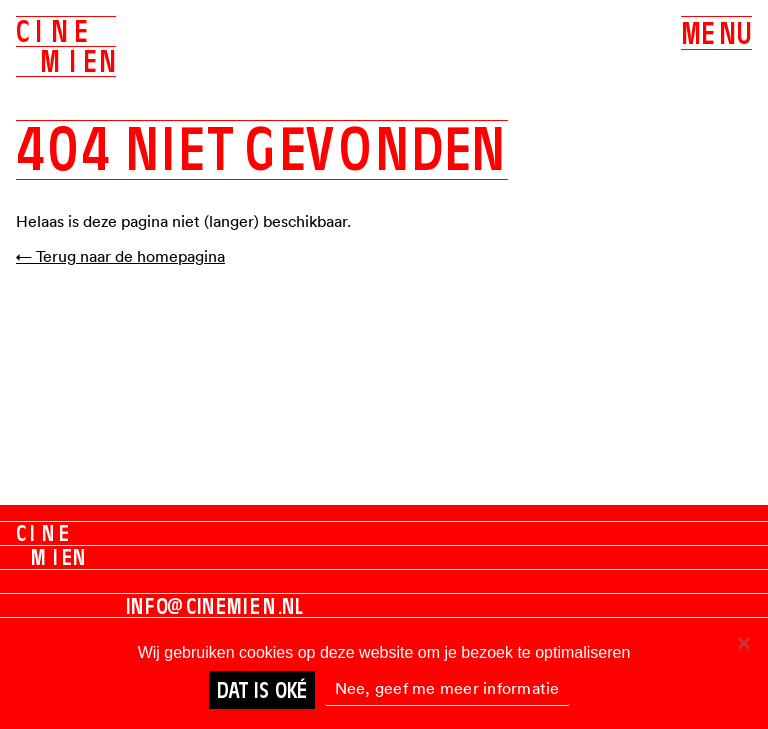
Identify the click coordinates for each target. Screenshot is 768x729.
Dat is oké (262, 690)
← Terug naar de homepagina (120, 256)
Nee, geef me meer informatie (447, 688)
